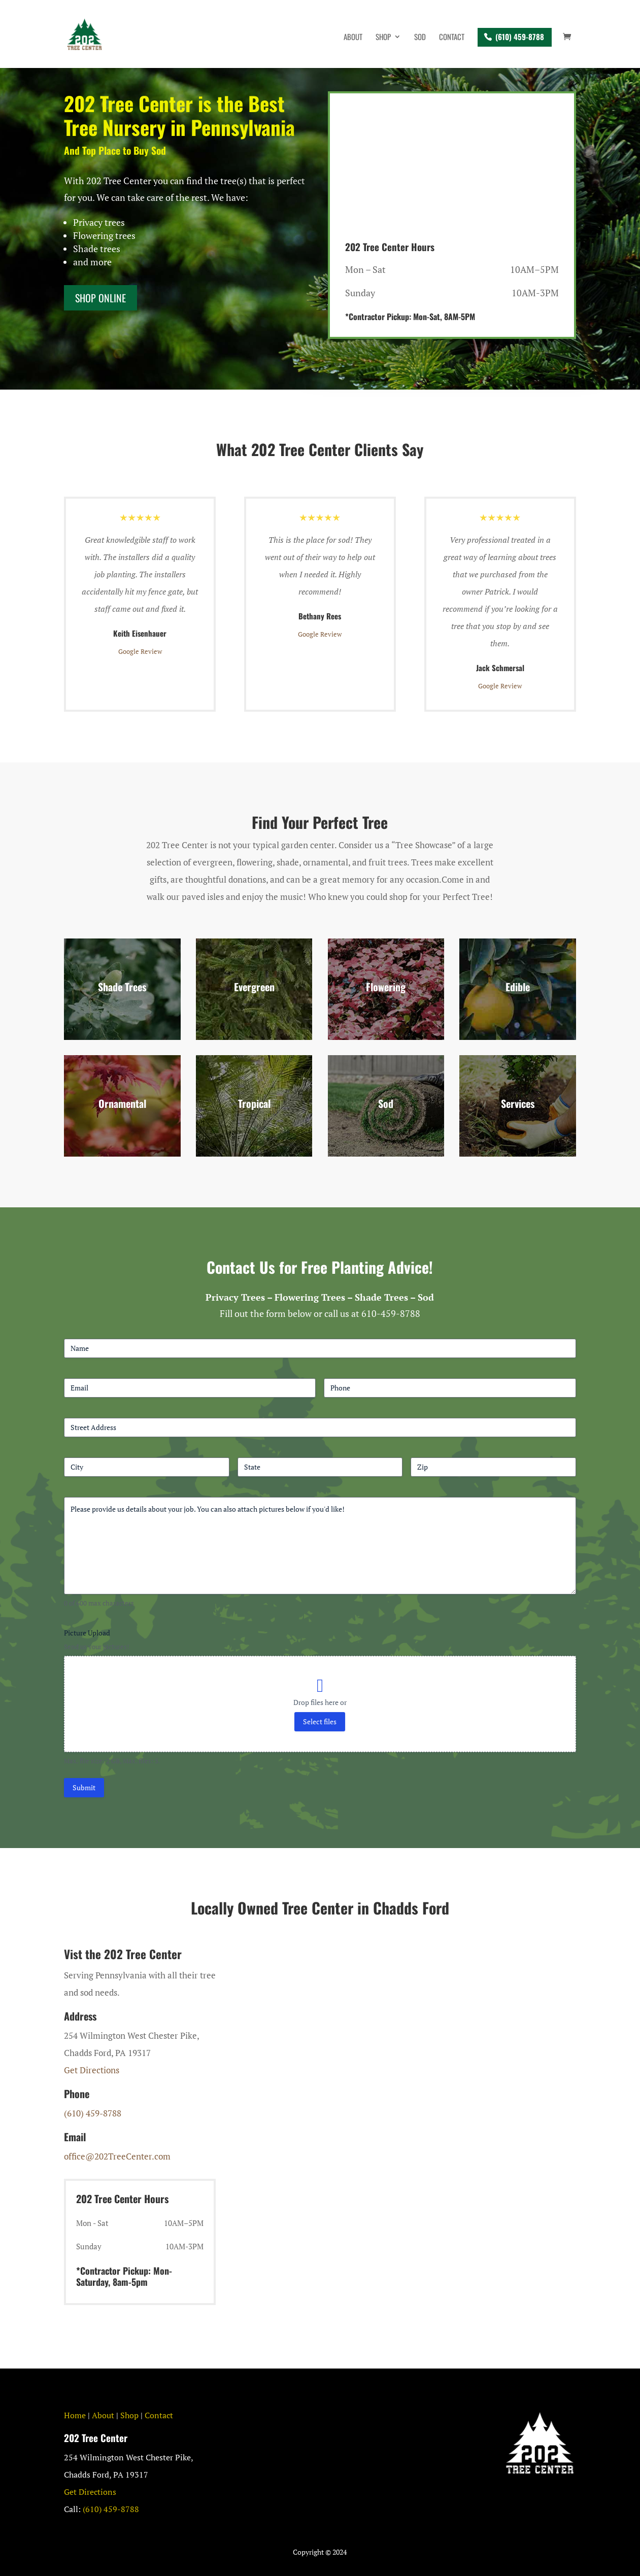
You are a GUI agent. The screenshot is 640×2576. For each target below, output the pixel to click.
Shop (383, 37)
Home (75, 2415)
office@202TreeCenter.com (117, 2156)
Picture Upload (87, 1633)
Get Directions (91, 2070)
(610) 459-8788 (519, 36)
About (353, 37)
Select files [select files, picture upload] (319, 1721)
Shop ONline (100, 297)
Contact (451, 37)
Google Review (140, 651)
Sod (420, 37)
